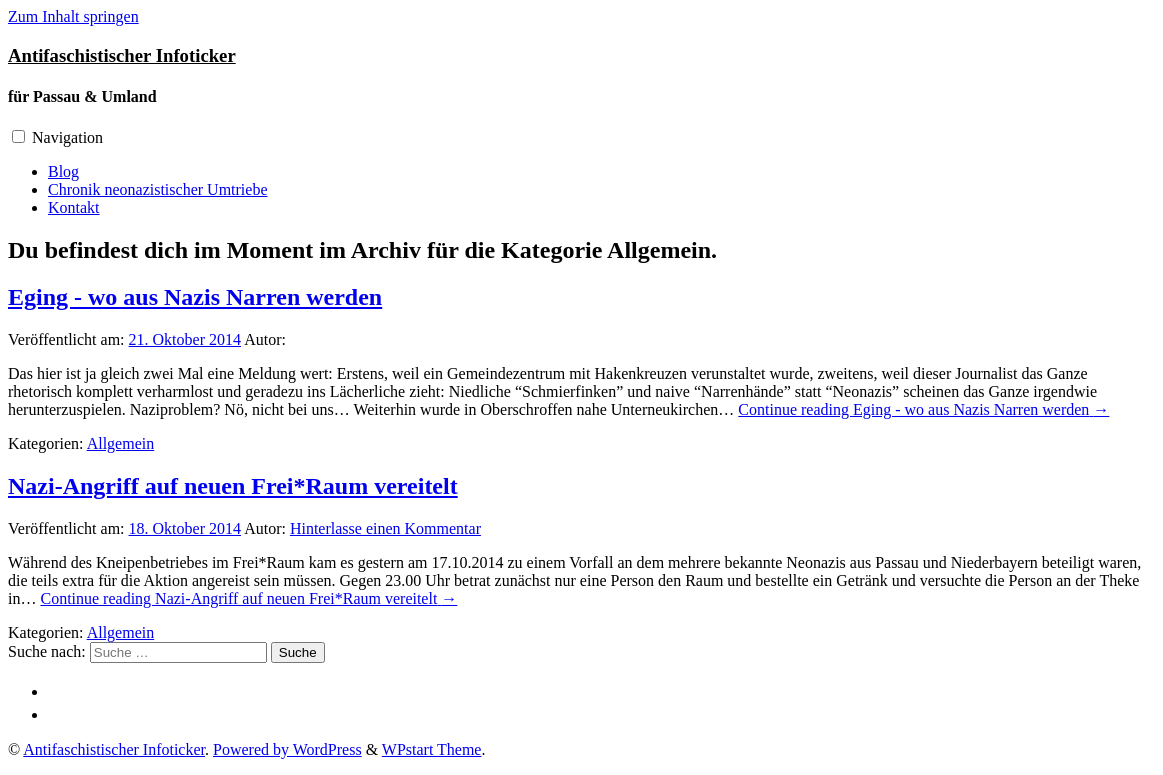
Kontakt (74, 207)
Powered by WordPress (287, 749)
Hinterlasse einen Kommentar (385, 528)
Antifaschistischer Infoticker (122, 55)
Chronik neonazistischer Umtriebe (158, 189)
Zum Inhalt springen (73, 16)
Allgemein (121, 443)
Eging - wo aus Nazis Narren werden (195, 297)
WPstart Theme (432, 749)
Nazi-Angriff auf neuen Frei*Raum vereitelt (233, 486)
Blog (63, 171)
